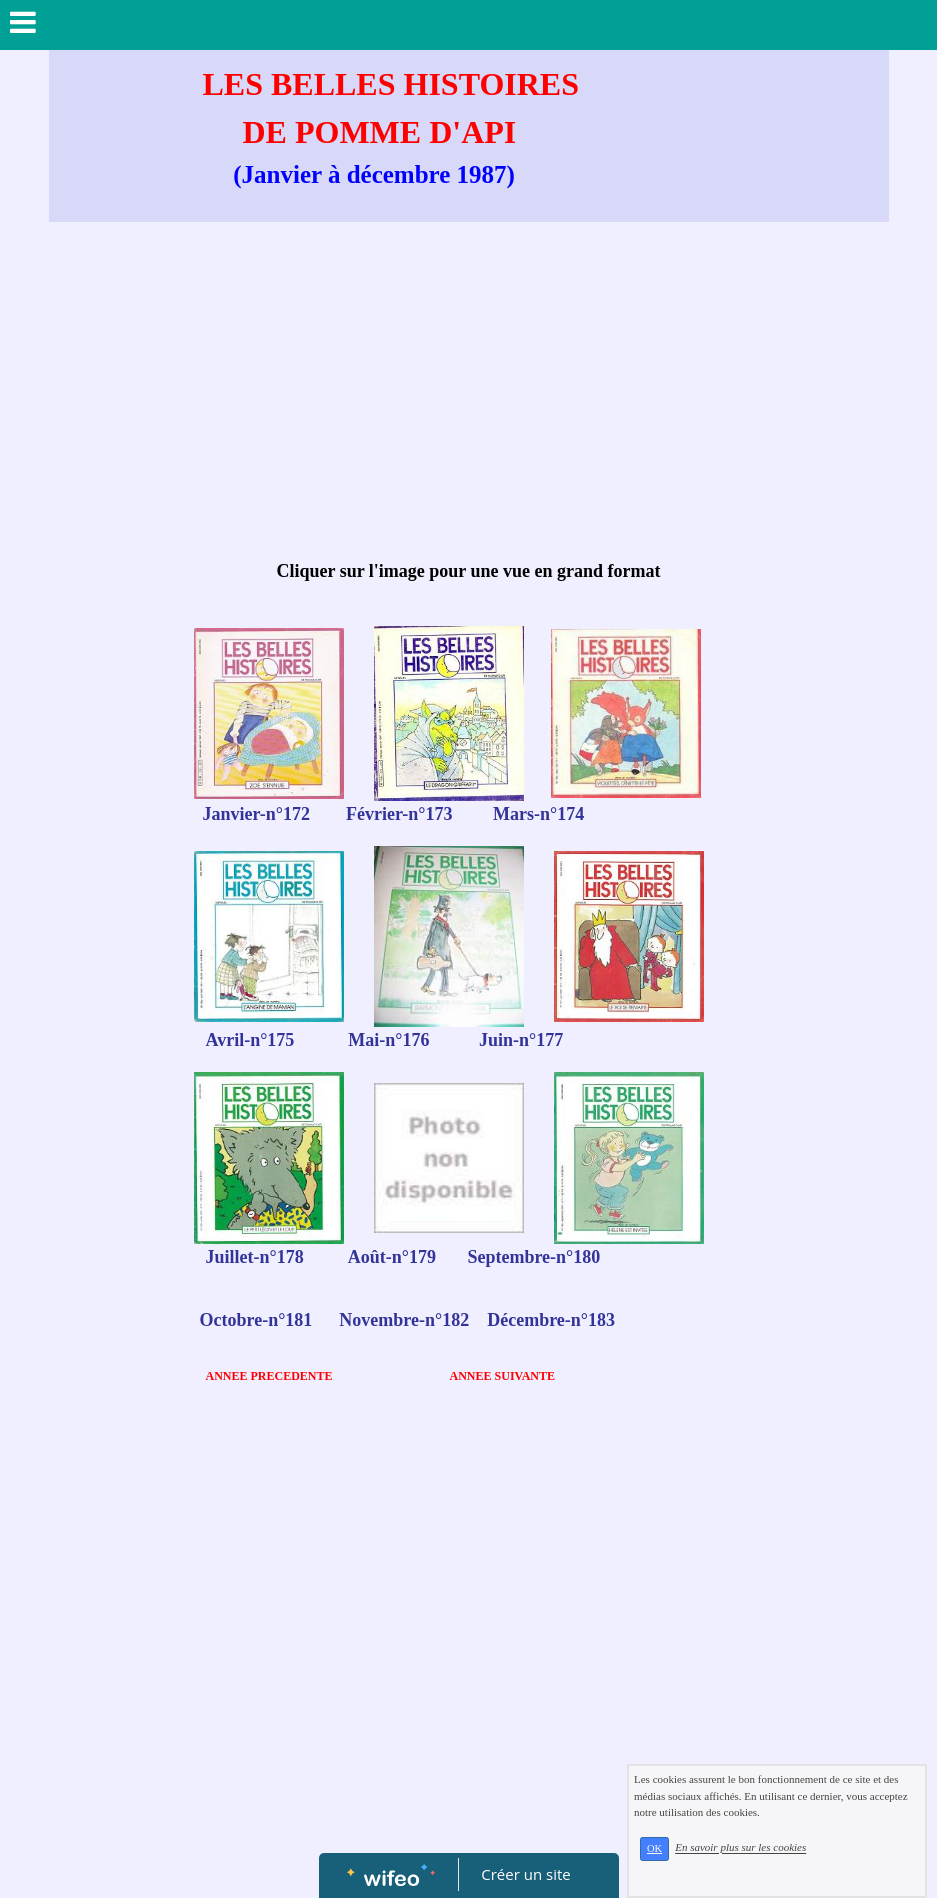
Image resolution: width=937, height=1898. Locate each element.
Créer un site (525, 1874)
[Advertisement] (469, 392)
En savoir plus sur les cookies (740, 1848)
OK (654, 1848)
